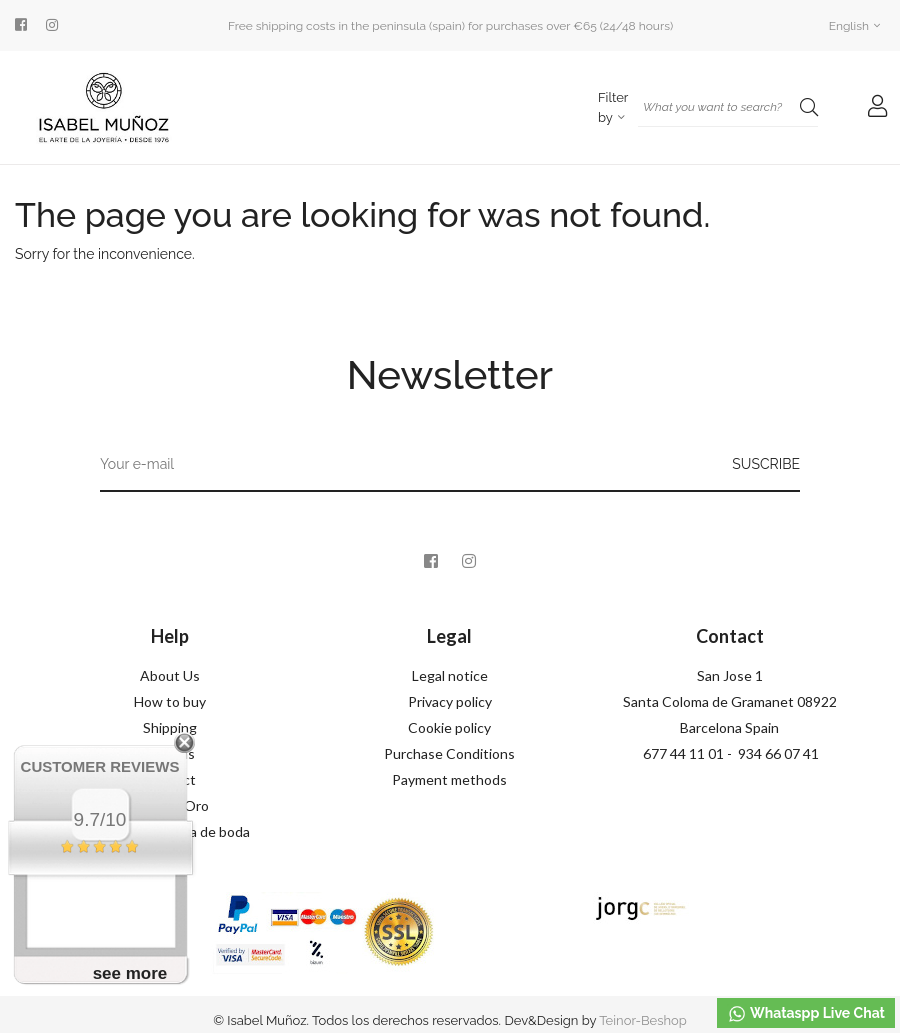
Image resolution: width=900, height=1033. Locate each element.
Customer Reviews (100, 766)
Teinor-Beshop (643, 1020)
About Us (170, 675)
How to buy (170, 701)
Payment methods (449, 779)
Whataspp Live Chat (806, 1014)
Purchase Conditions (449, 753)
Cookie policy (449, 727)
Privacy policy (450, 701)
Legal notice (450, 675)
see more (130, 973)
